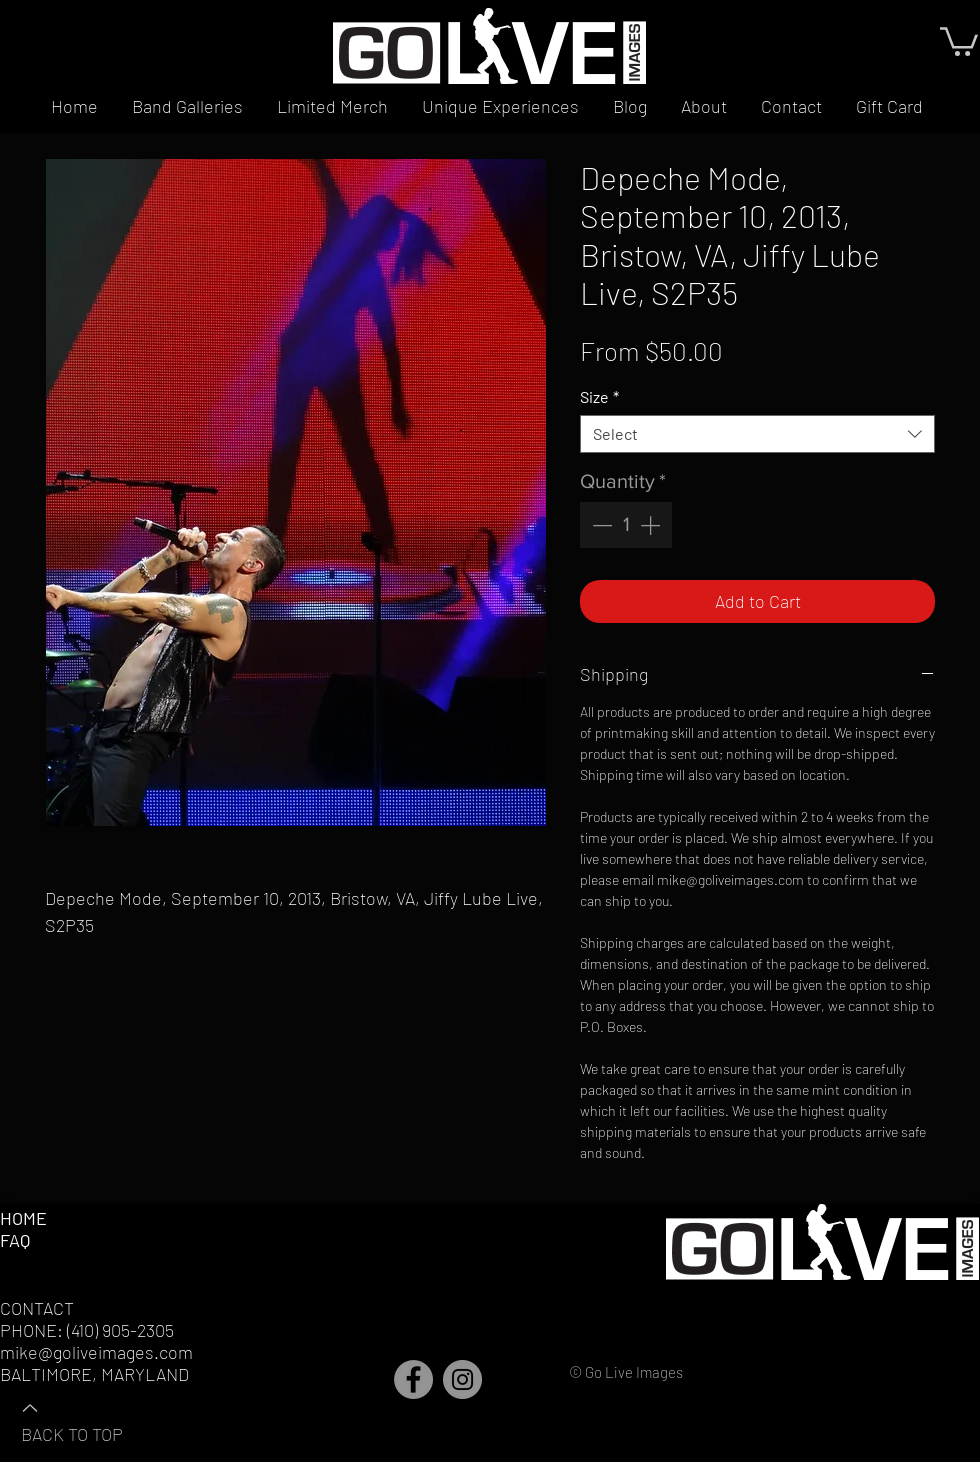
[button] (959, 40)
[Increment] (652, 525)
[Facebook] (413, 1379)
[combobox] (757, 434)
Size (599, 396)
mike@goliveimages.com (96, 1352)
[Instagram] (462, 1379)
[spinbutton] (626, 525)
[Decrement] (600, 525)
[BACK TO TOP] (91, 1420)
